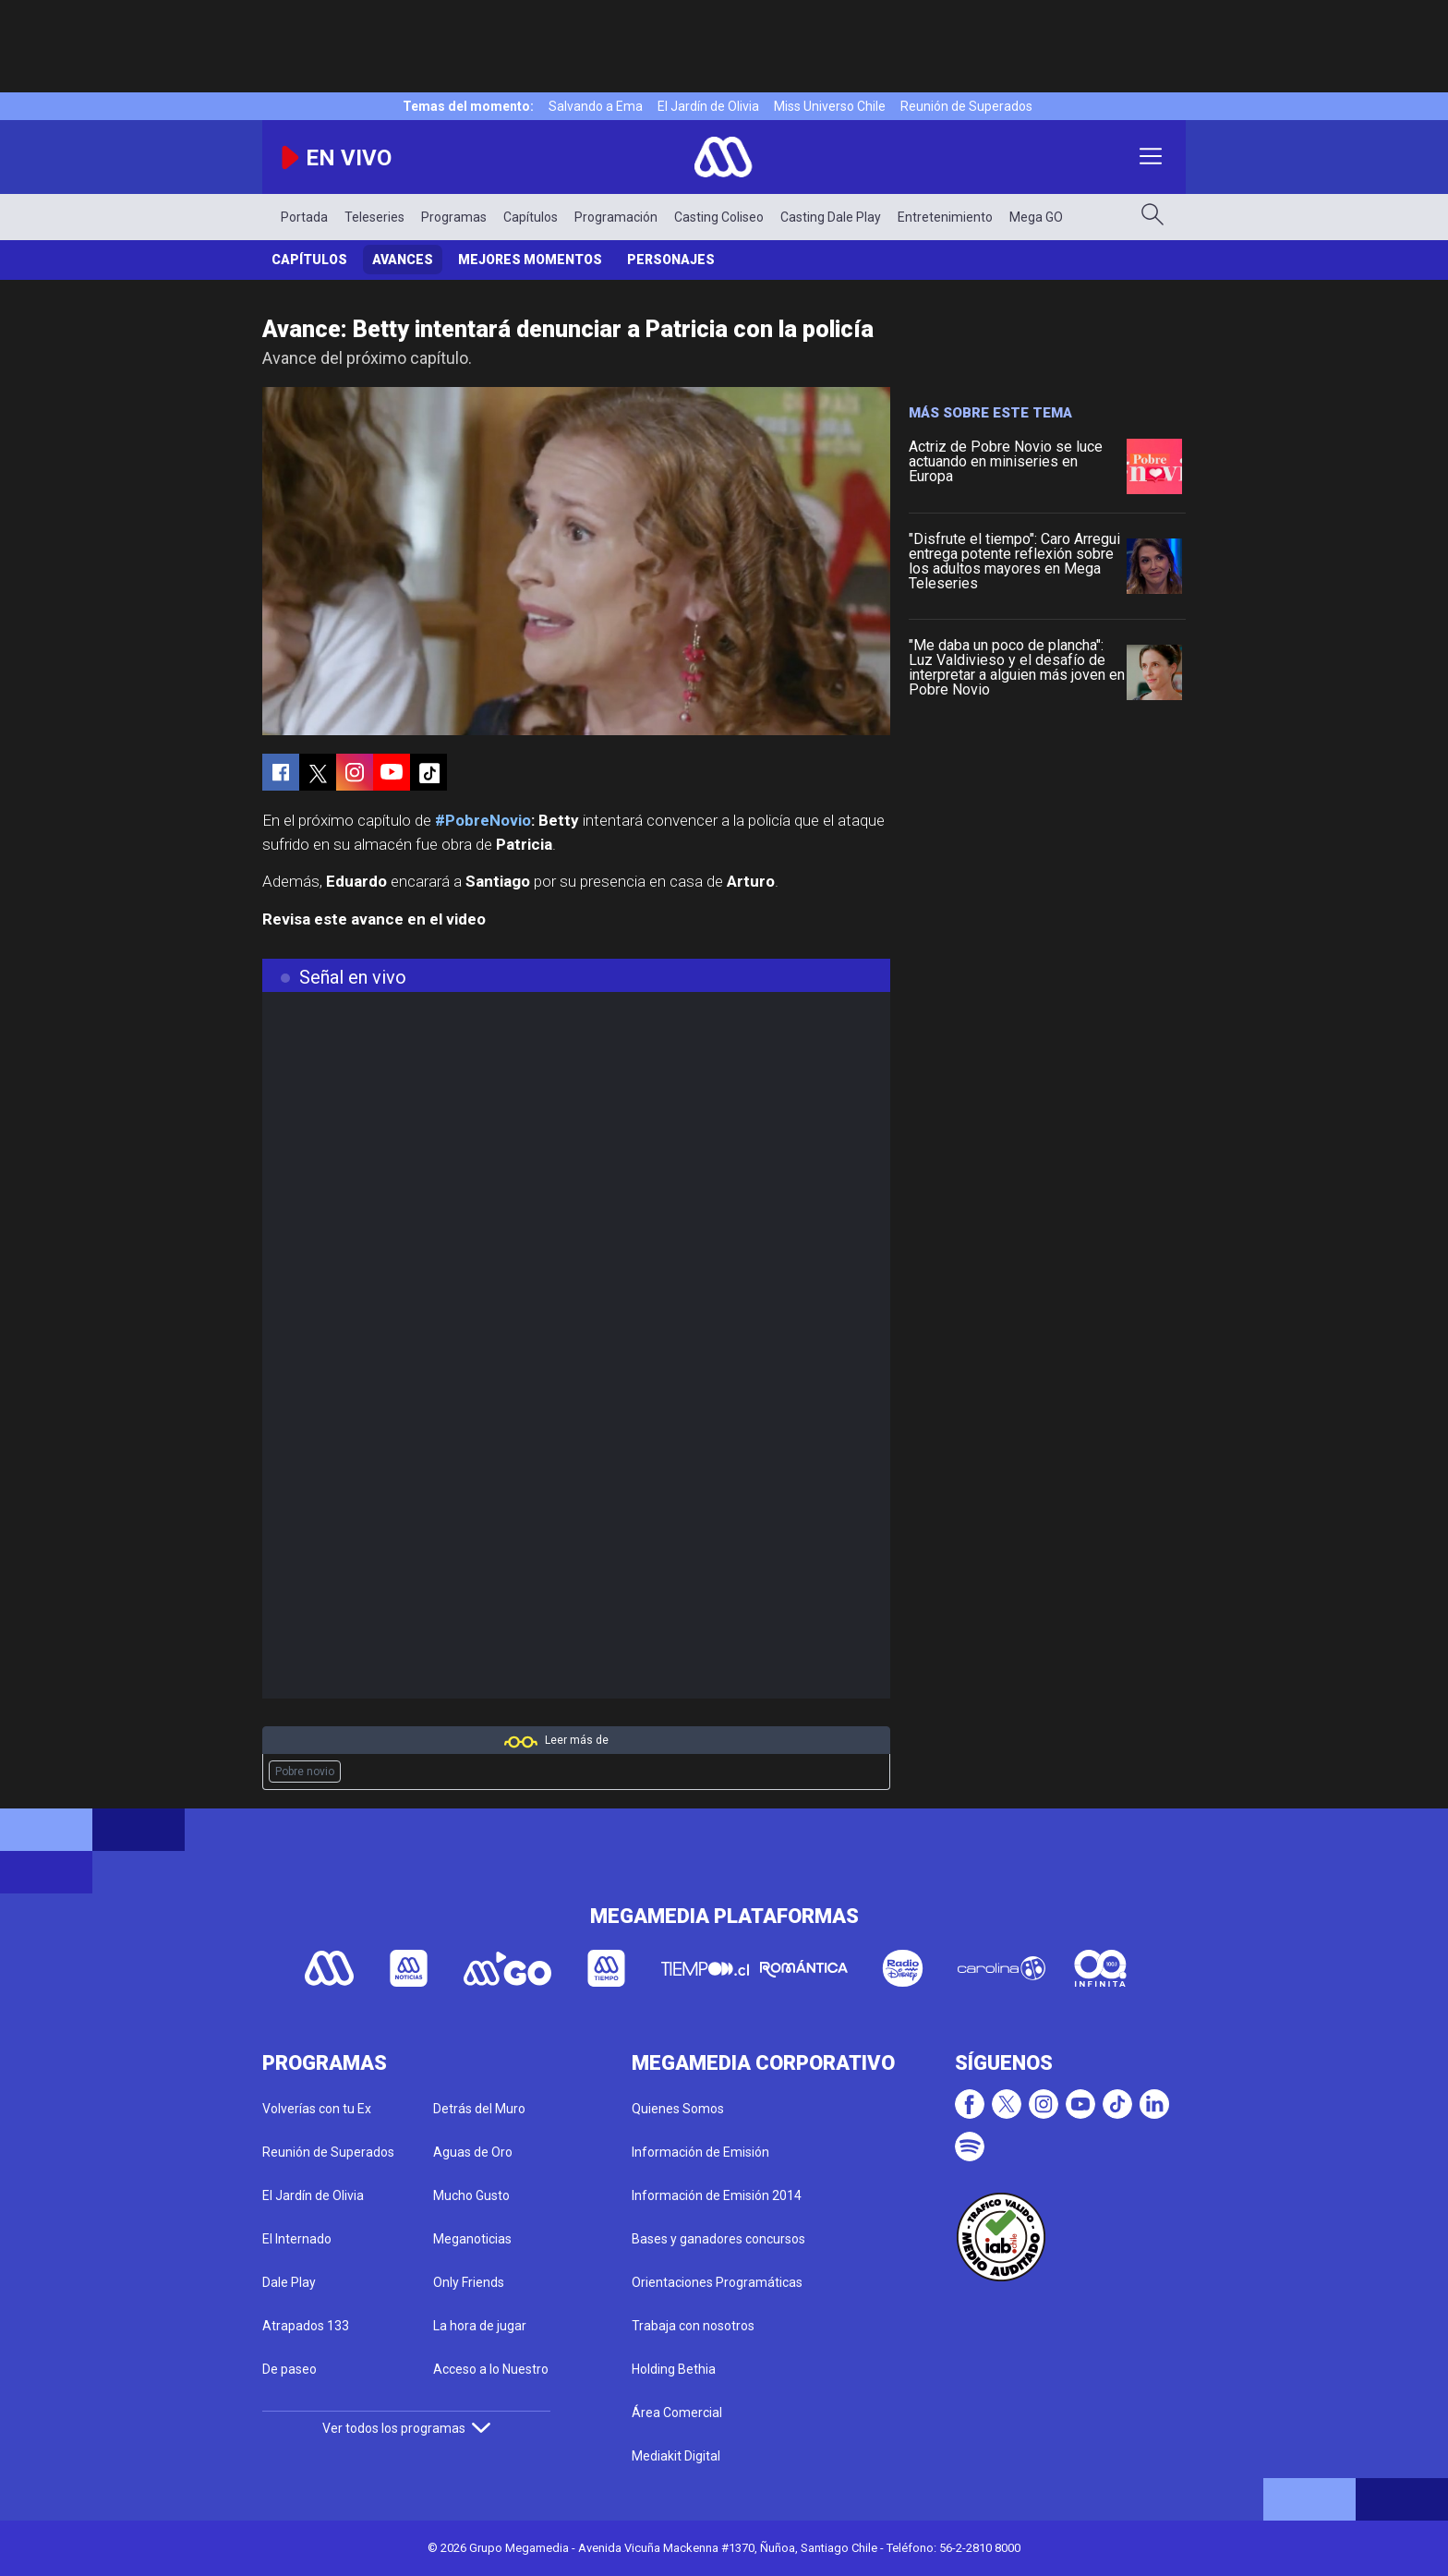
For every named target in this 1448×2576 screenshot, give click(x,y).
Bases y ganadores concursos (718, 2238)
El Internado (297, 2238)
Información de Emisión (700, 2152)
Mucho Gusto (471, 2195)
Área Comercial (677, 2412)
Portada (304, 217)
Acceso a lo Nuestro (491, 2369)
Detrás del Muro (479, 2108)
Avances (402, 259)
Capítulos (530, 217)
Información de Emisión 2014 (717, 2195)
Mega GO (1036, 217)
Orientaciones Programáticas (717, 2282)
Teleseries (374, 217)
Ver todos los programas (406, 2428)
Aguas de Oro (473, 2152)
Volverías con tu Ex (316, 2108)
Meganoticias (472, 2238)
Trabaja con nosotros (693, 2325)
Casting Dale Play (830, 217)
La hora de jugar (479, 2325)
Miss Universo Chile (830, 106)
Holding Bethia (674, 2369)
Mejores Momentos (530, 259)
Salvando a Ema (596, 106)
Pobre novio (304, 1771)
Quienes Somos (678, 2108)
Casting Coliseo (719, 217)
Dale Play (289, 2282)
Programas (454, 217)
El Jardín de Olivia (708, 106)
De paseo (289, 2369)
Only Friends (468, 2282)
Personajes (671, 259)
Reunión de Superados (966, 106)
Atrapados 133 (305, 2325)
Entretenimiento (945, 217)
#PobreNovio (483, 820)
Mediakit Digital (676, 2456)
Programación (616, 217)
